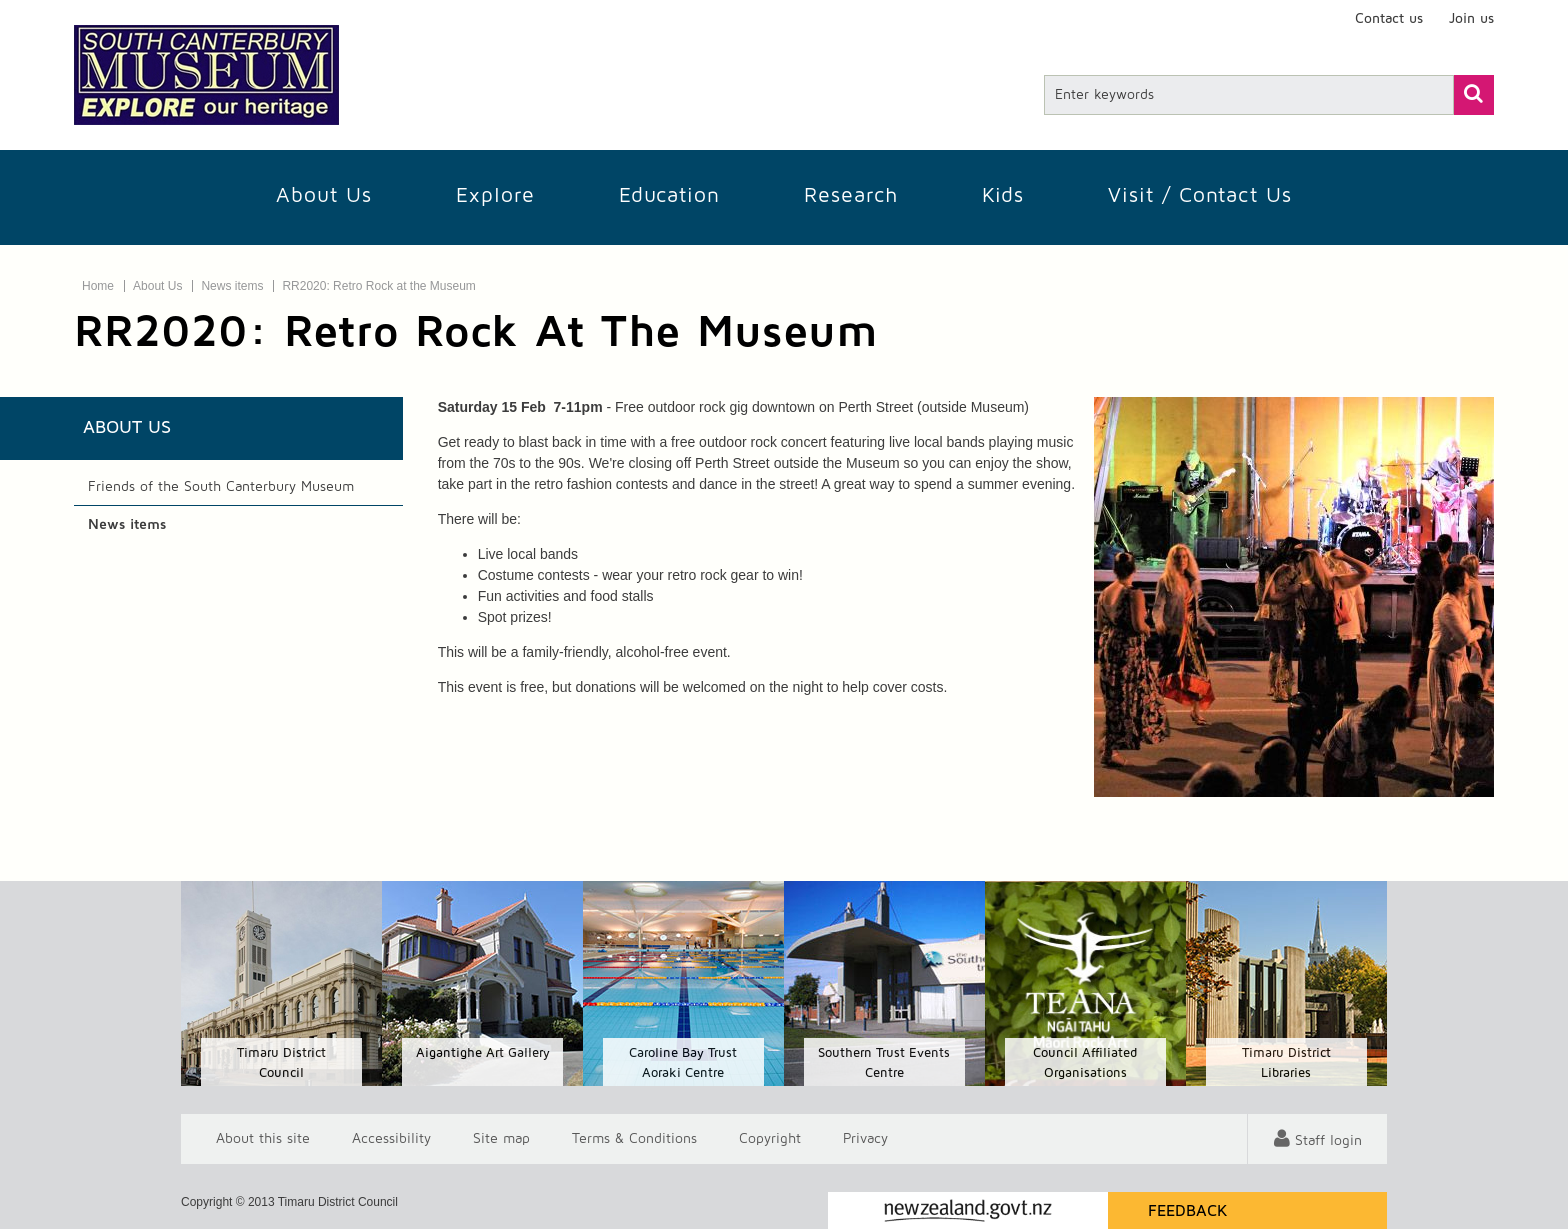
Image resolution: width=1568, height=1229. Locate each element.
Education (669, 195)
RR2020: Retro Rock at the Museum (378, 286)
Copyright (770, 1139)
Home (98, 286)
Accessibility (391, 1139)
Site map (501, 1139)
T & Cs (634, 1139)
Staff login (1328, 1141)
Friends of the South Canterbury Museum (221, 487)
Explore (495, 195)
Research (851, 195)
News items (232, 286)
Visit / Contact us (1200, 195)
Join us (1471, 19)
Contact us (1389, 19)
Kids (1003, 195)
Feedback (1188, 1211)
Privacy (865, 1139)
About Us (324, 195)
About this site (263, 1139)
